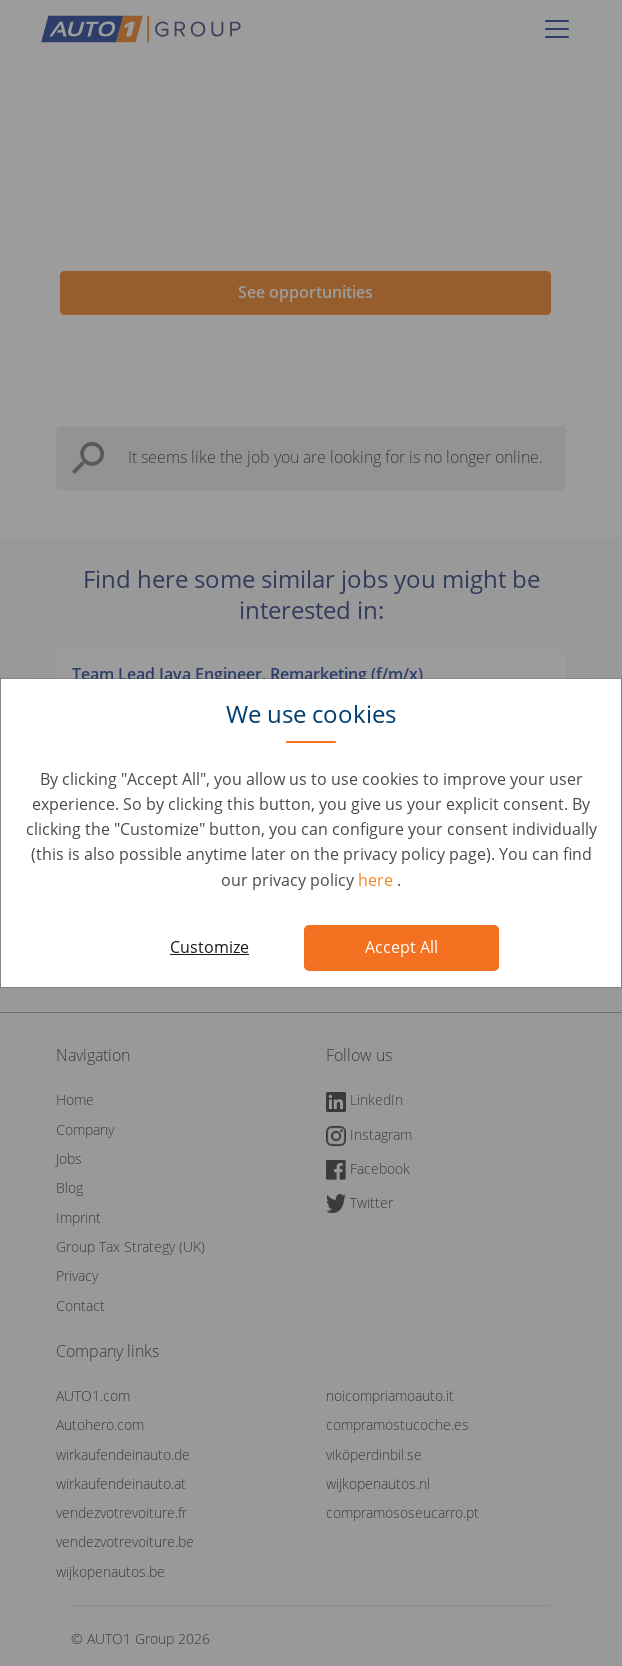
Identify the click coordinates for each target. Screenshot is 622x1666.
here (377, 880)
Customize (209, 947)
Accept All (401, 947)
